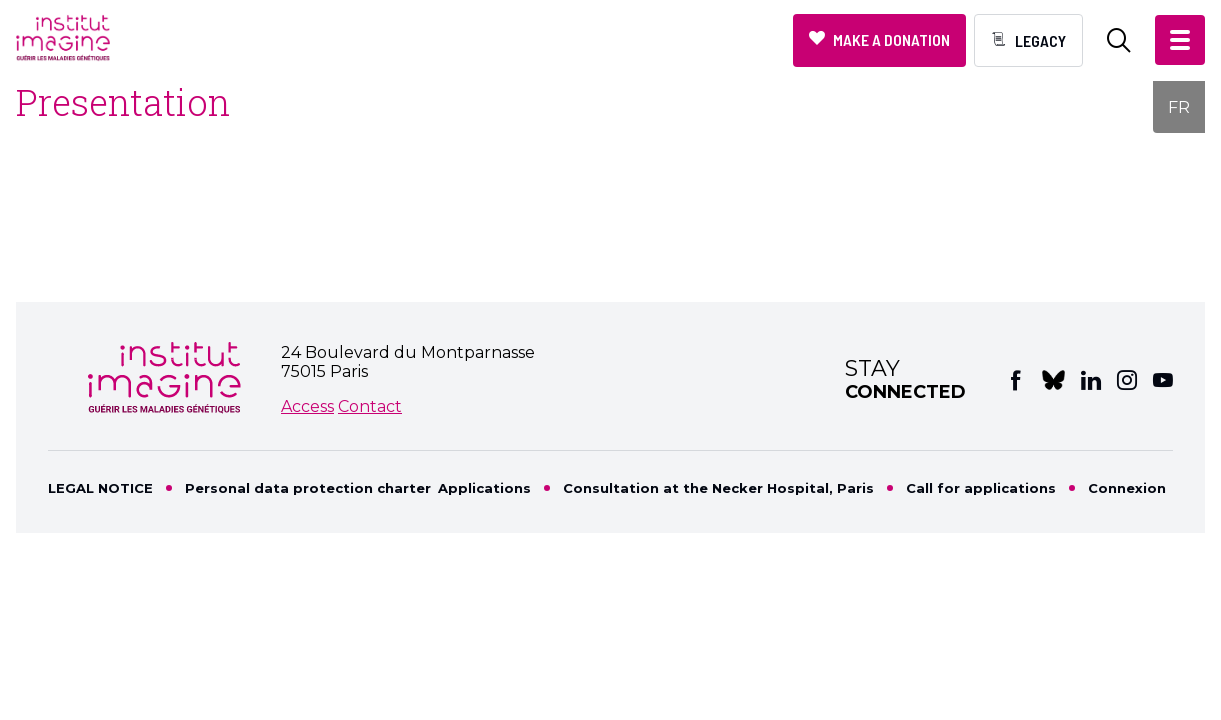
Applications (484, 488)
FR (1179, 107)
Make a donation (891, 39)
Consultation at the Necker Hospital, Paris (718, 488)
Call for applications (981, 488)
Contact (370, 406)
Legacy (1040, 40)
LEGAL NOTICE (100, 488)
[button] (1180, 40)
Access (307, 406)
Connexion (1127, 488)
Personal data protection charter (308, 488)
